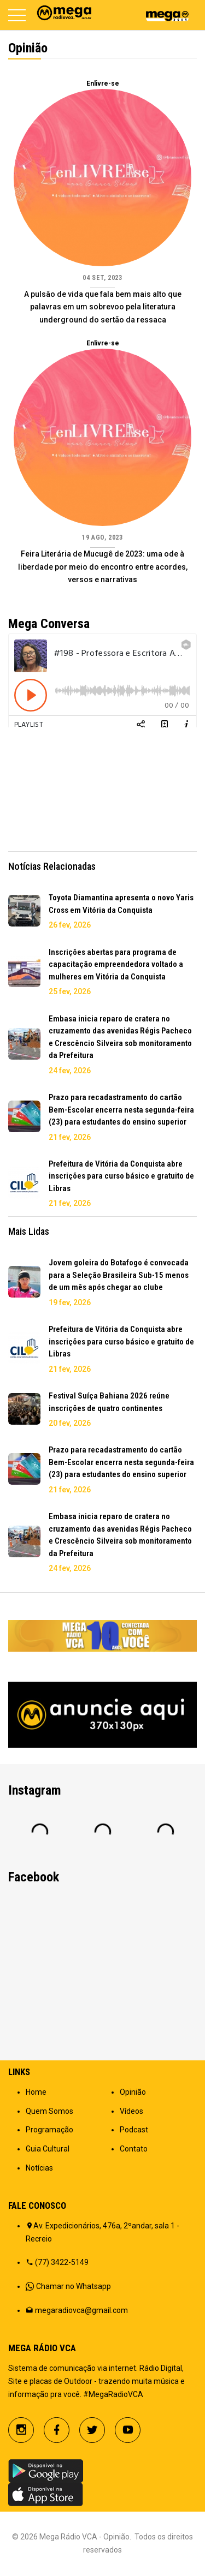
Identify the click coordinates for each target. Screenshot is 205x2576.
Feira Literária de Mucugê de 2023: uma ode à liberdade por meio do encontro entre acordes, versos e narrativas (103, 566)
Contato (134, 2148)
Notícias (39, 2167)
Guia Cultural (47, 2148)
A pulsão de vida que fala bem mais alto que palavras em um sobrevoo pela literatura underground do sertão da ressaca (102, 307)
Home (36, 2092)
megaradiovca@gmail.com (81, 2310)
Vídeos (131, 2111)
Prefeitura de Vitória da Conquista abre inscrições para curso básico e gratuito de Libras (121, 1176)
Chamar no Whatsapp (73, 2286)
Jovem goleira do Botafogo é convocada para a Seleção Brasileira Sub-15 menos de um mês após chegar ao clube (119, 1275)
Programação (49, 2129)
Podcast (134, 2129)
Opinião (133, 2092)
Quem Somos (49, 2111)
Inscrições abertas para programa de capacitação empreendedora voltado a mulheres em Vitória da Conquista (116, 964)
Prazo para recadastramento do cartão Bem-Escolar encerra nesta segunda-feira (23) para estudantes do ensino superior (121, 1109)
